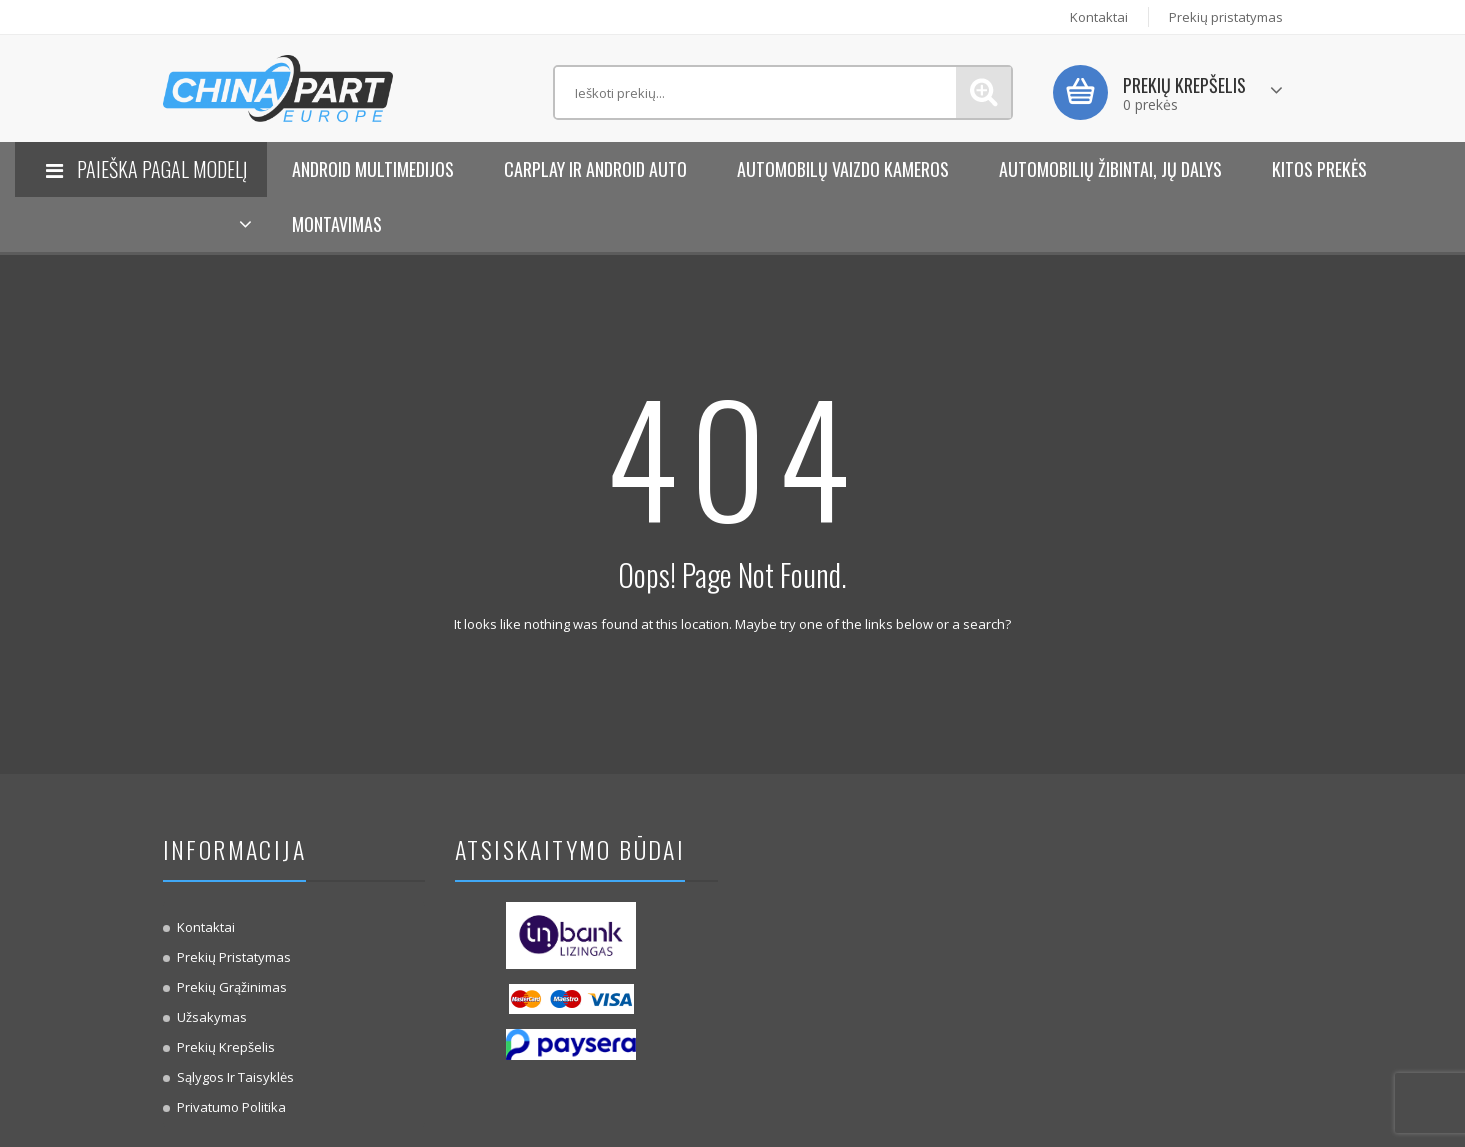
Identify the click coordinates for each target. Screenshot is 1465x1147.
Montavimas (337, 224)
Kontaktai (1099, 17)
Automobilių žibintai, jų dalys (1110, 169)
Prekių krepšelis (226, 1047)
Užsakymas (212, 1017)
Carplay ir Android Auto (595, 169)
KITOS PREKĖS (1319, 169)
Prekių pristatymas (1226, 17)
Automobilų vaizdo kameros (843, 169)
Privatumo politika (231, 1107)
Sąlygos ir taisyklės (235, 1077)
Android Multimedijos (373, 169)
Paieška (983, 92)
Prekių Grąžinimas (232, 987)
